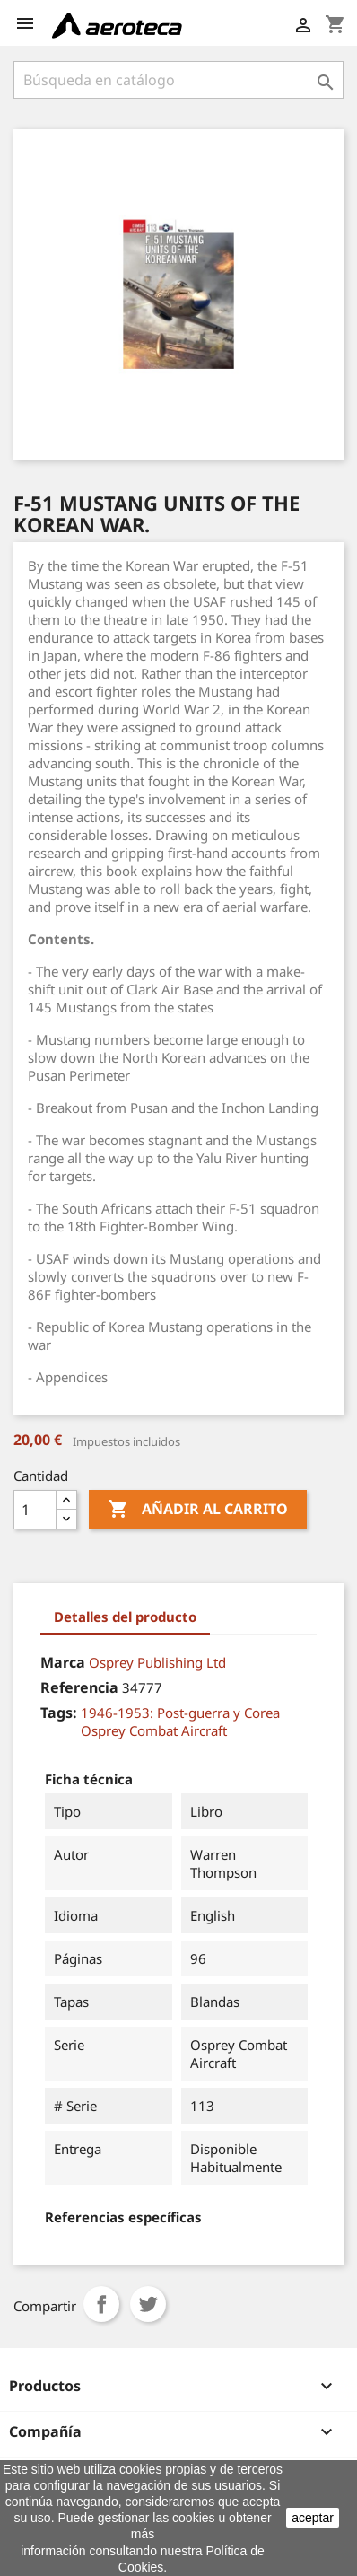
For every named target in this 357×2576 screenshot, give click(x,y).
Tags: (58, 1713)
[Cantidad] (35, 1509)
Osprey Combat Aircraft (154, 1730)
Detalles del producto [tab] (125, 1616)
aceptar (313, 2517)
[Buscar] (178, 80)
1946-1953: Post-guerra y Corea (180, 1713)
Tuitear (148, 2304)
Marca (62, 1662)
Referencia (79, 1687)
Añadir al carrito (198, 1509)
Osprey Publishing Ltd (157, 1662)
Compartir (101, 2304)
